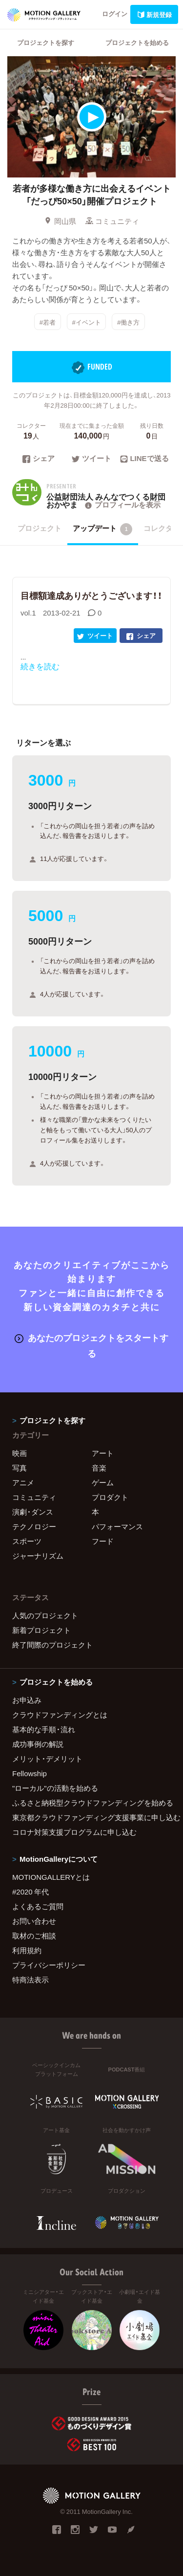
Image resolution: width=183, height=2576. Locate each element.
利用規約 (26, 1950)
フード (103, 1541)
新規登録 (154, 14)
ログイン (114, 13)
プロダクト (110, 1497)
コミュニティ (112, 221)
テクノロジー (34, 1526)
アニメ (23, 1482)
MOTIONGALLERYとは (51, 1876)
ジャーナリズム (37, 1555)
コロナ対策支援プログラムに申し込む (74, 1832)
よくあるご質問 (37, 1906)
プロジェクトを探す (45, 42)
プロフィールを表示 (122, 504)
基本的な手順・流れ (43, 1729)
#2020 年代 (30, 1891)
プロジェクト (39, 528)
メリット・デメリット (47, 1758)
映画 (19, 1453)
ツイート (91, 459)
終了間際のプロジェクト (52, 1644)
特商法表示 (30, 1979)
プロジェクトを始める (137, 42)
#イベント (86, 321)
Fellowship (29, 1773)
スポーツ (26, 1541)
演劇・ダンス (32, 1511)
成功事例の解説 (37, 1744)
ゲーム (103, 1482)
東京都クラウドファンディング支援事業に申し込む (91, 1817)
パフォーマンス (117, 1526)
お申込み (26, 1700)
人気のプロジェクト (45, 1615)
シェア (38, 459)
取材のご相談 (34, 1935)
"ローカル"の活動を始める (55, 1788)
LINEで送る (144, 459)
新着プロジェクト (41, 1630)
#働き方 (128, 321)
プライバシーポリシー (48, 1965)
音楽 (99, 1467)
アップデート (103, 529)
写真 (19, 1467)
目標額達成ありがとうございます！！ (91, 595)
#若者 (48, 321)
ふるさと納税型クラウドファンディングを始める (91, 1802)
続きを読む (40, 666)
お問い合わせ (34, 1920)
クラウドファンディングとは (59, 1714)
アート (103, 1453)
